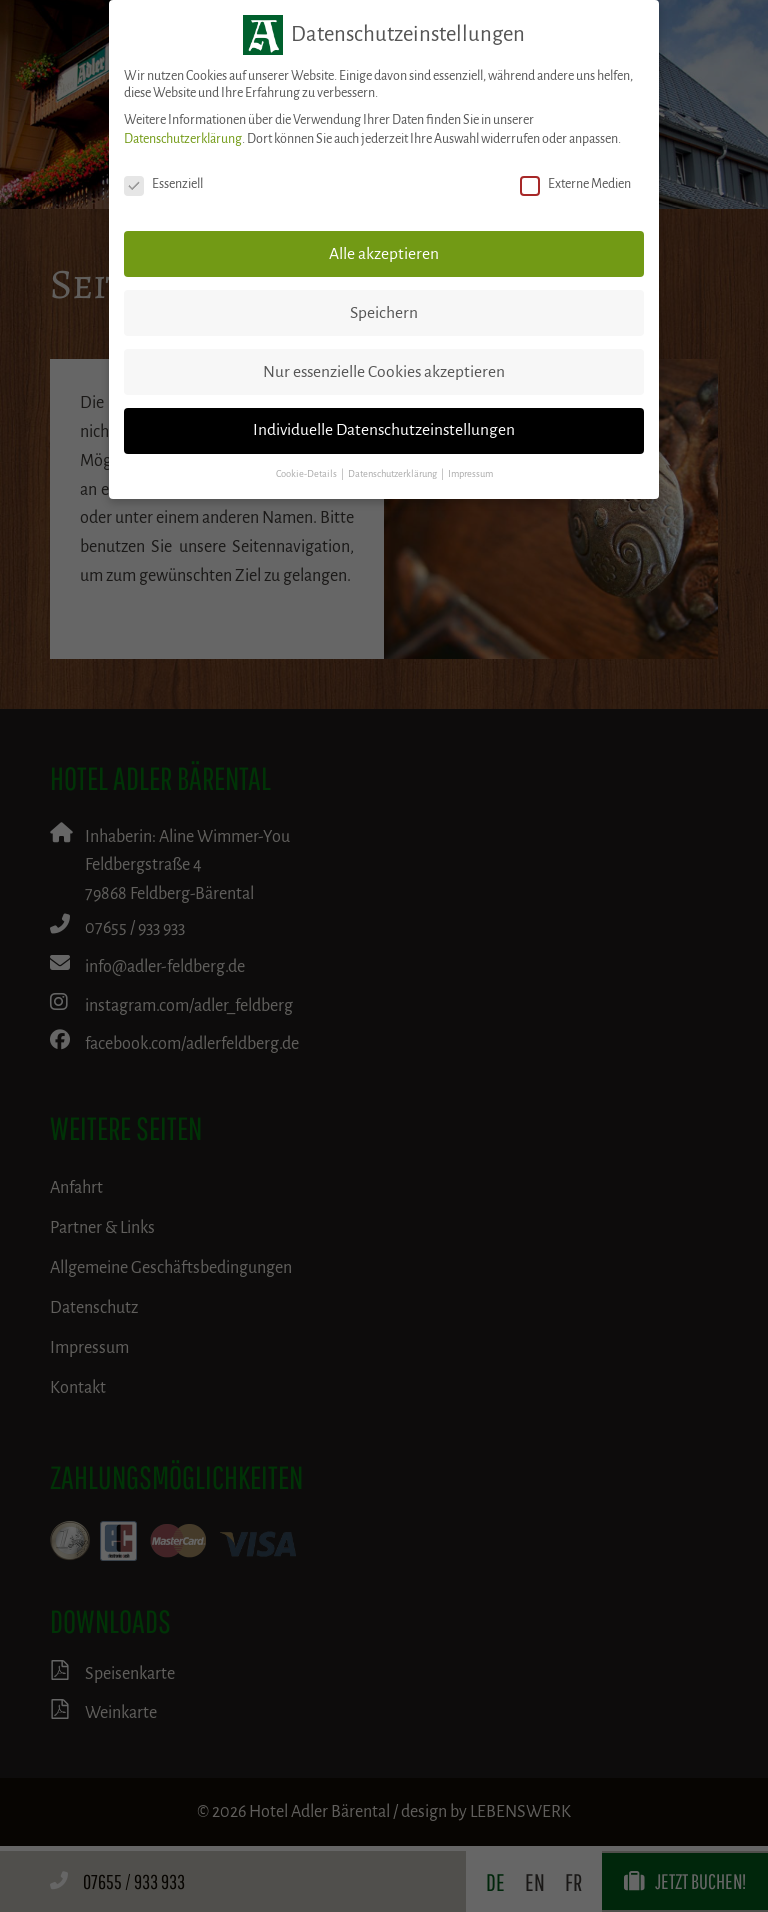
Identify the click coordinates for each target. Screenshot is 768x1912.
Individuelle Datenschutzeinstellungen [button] (384, 430)
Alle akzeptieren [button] (384, 254)
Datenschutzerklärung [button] (393, 474)
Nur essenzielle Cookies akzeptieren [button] (384, 372)
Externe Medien (575, 184)
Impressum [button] (470, 474)
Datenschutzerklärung (183, 139)
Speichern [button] (384, 313)
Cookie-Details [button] (307, 474)
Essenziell (163, 184)
